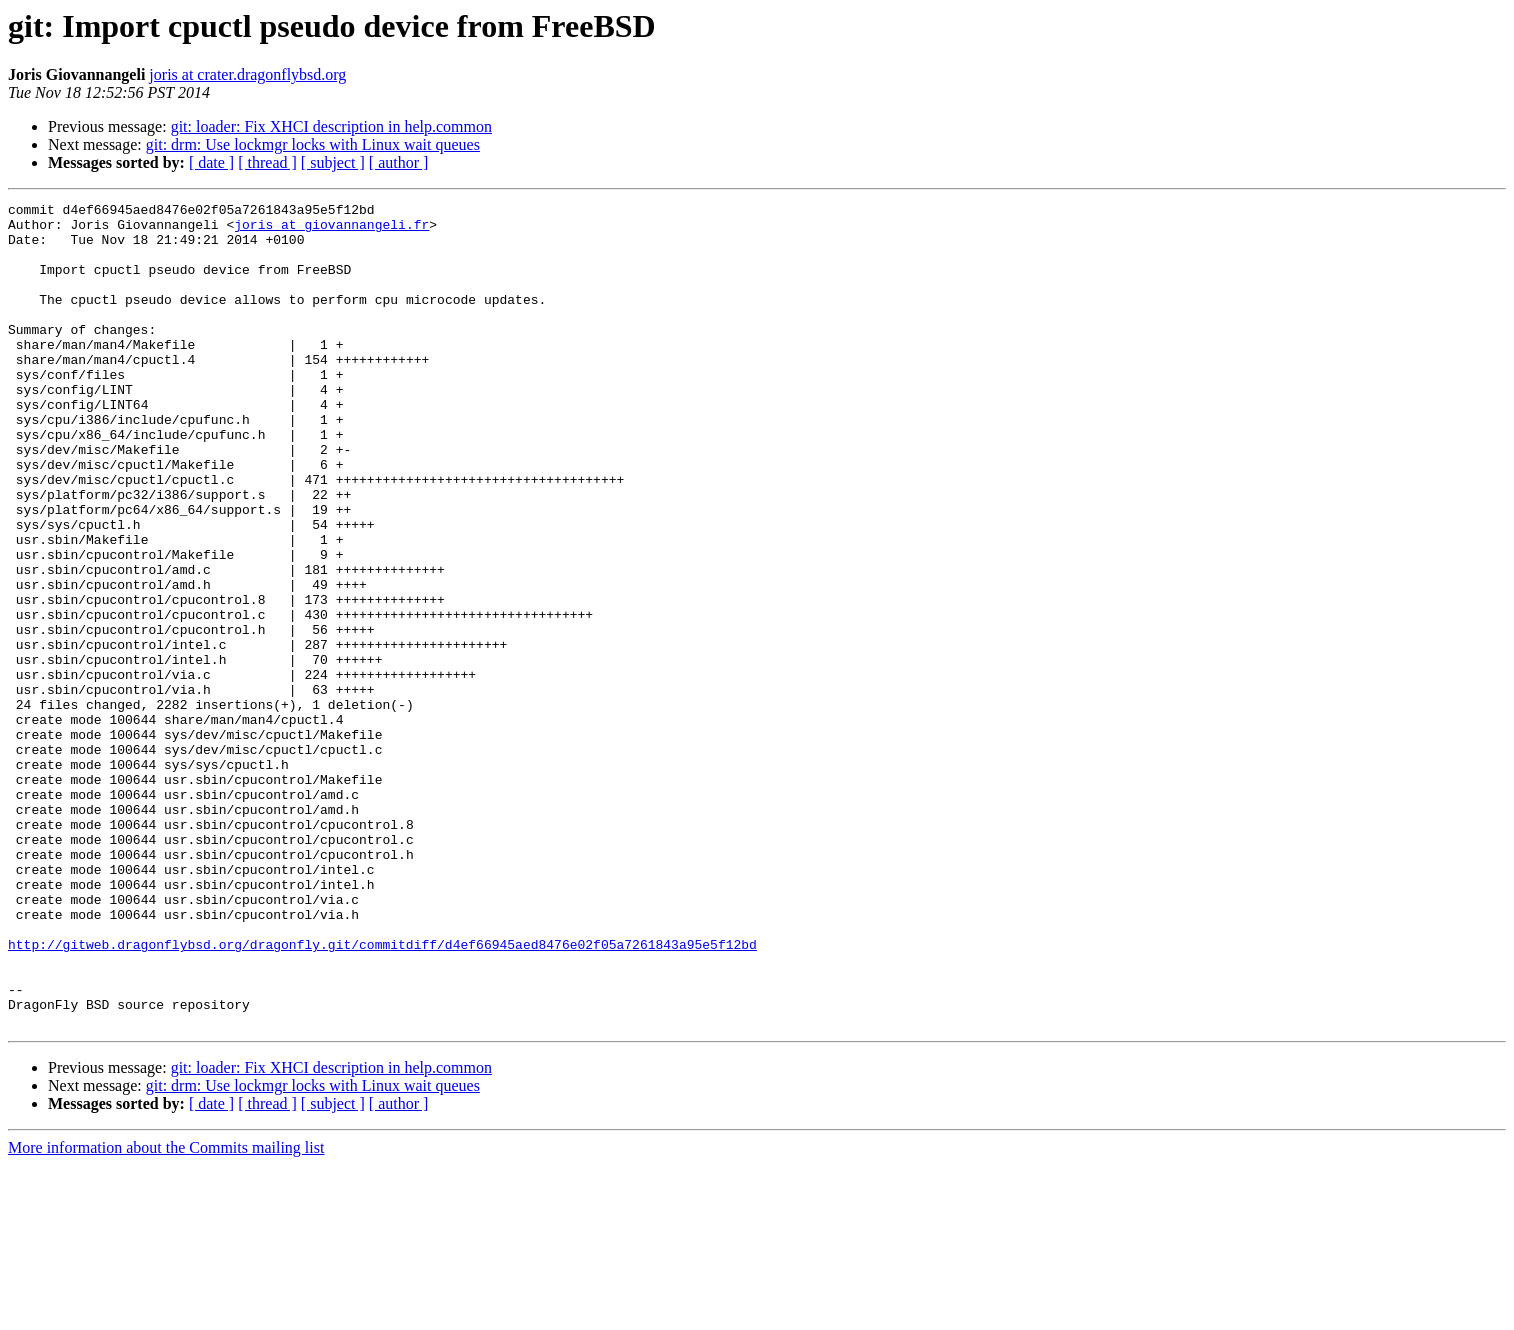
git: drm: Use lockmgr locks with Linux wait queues (313, 144)
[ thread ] (267, 162)
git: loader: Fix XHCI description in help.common (331, 126)
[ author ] (399, 162)
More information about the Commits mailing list (166, 1312)
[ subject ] (333, 162)
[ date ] (211, 162)
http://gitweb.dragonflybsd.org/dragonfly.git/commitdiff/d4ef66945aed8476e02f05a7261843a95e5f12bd (382, 1094)
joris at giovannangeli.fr (331, 230)
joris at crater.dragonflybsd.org (247, 74)
